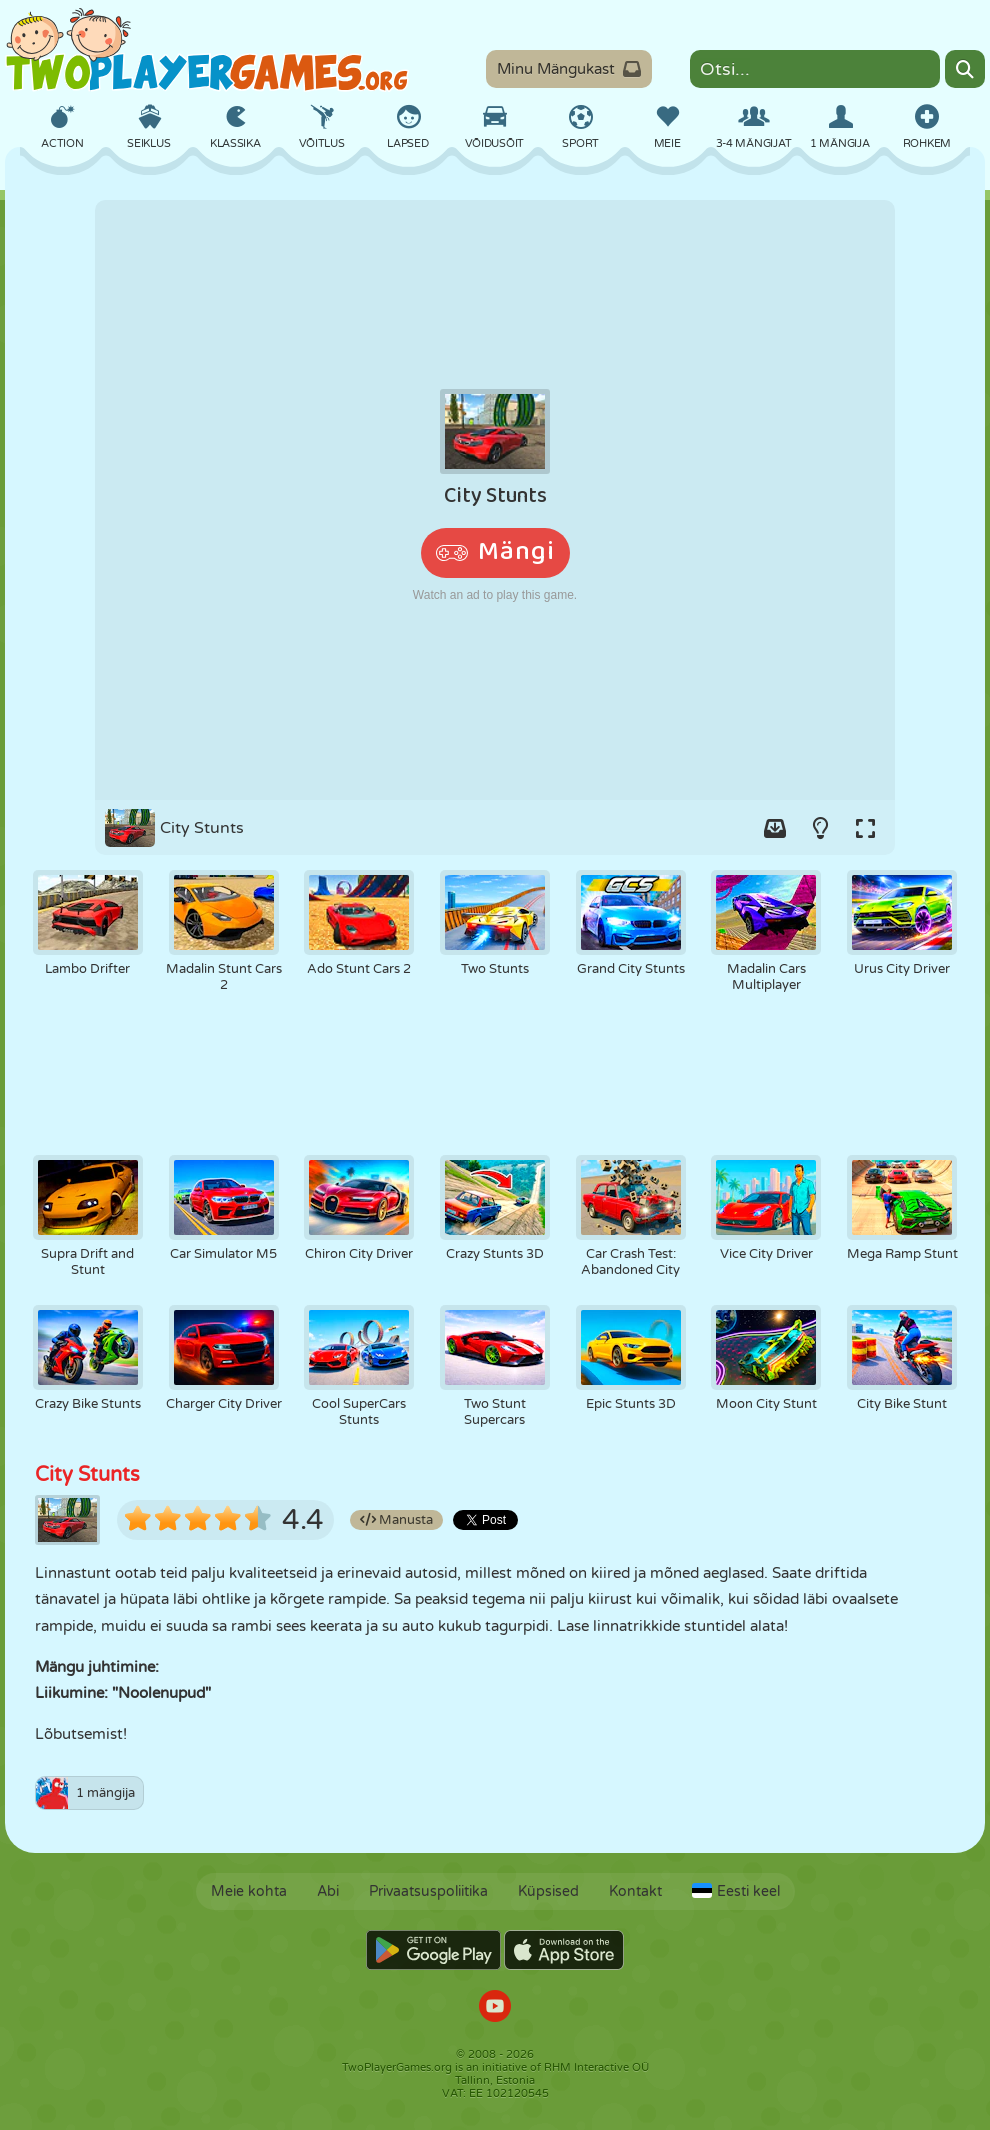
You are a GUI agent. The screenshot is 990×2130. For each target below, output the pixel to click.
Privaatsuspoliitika (428, 1891)
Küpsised (548, 1891)
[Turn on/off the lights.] (820, 828)
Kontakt (635, 1891)
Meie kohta (249, 1891)
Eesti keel (736, 1891)
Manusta (396, 1520)
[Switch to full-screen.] (865, 828)
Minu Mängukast (569, 69)
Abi (328, 1891)
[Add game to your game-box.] (775, 828)
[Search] (965, 69)
